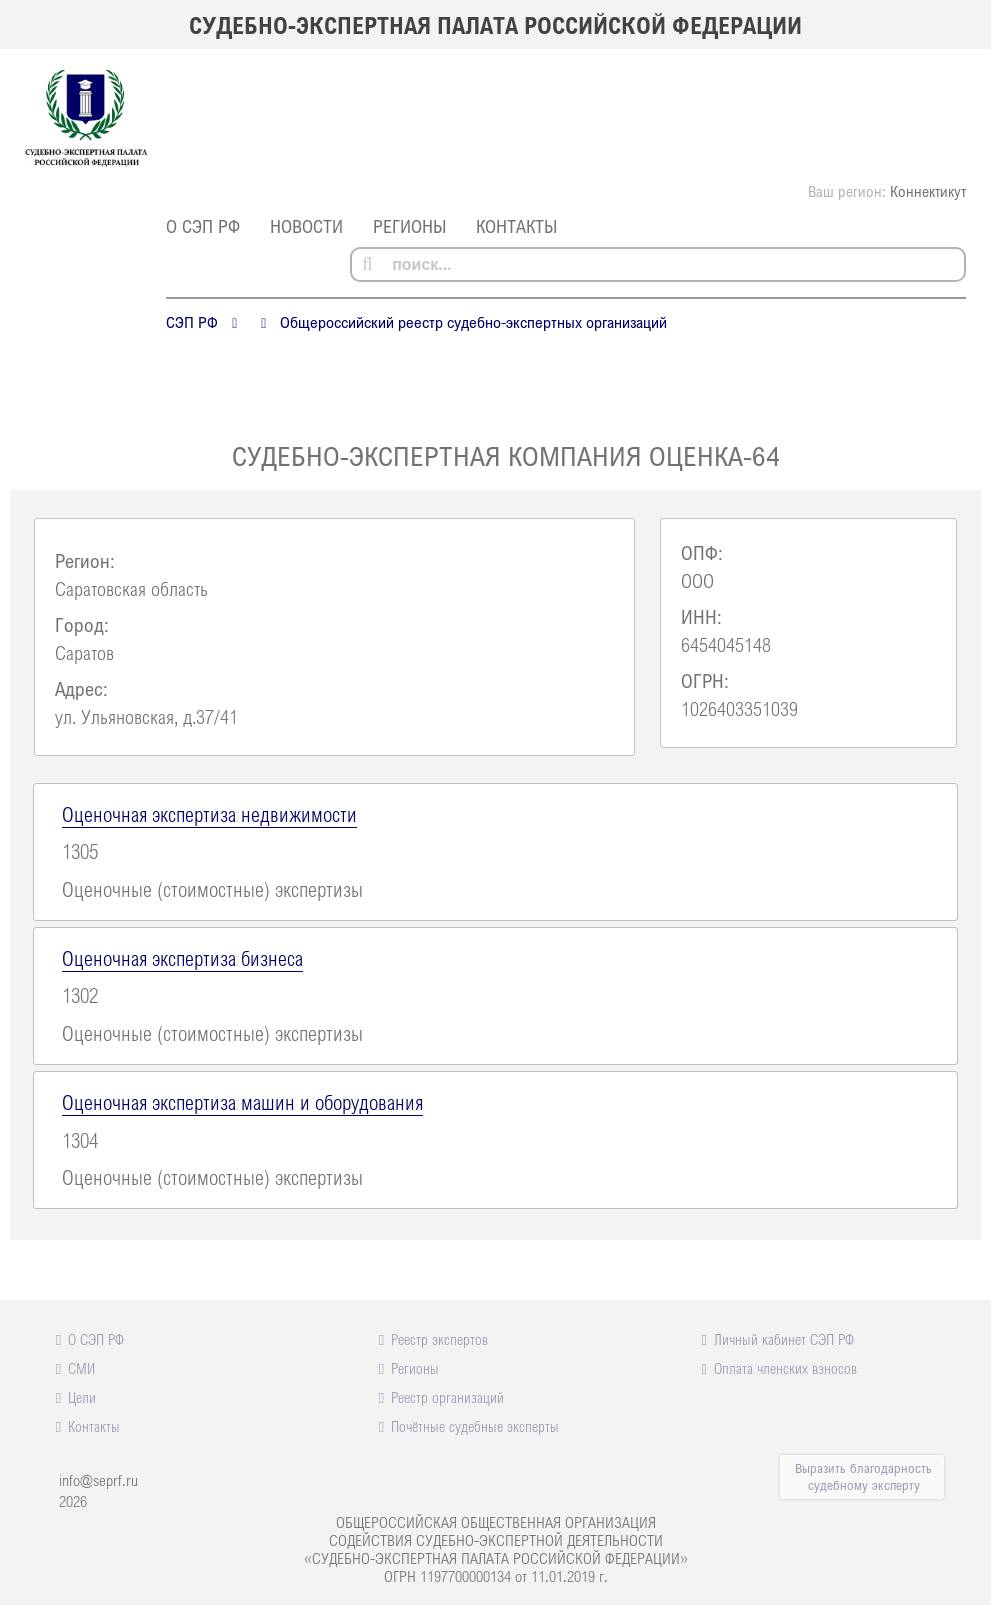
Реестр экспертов (439, 1339)
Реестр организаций (447, 1397)
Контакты (516, 226)
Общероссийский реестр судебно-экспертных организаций (473, 322)
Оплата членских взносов (785, 1368)
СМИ (81, 1368)
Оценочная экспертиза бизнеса (182, 958)
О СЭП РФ (203, 226)
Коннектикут (928, 191)
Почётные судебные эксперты (475, 1426)
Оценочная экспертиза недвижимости (209, 814)
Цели (82, 1397)
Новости (306, 226)
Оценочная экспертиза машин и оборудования (242, 1102)
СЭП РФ (192, 322)
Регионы (409, 226)
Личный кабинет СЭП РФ (784, 1339)
